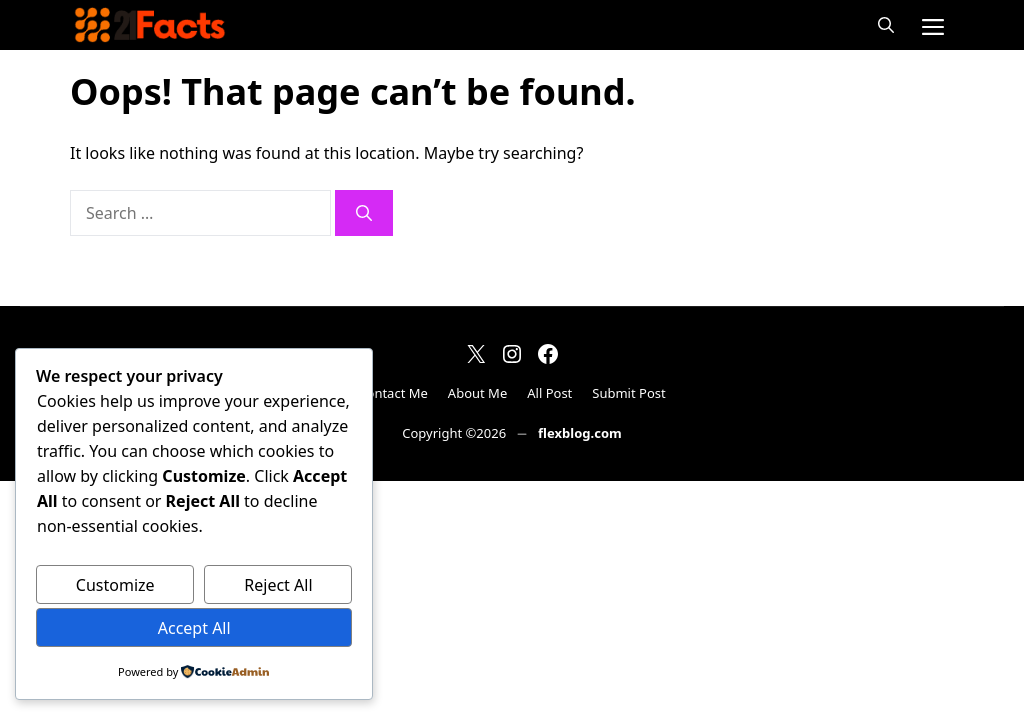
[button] (886, 25)
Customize (115, 585)
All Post (549, 393)
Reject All (278, 585)
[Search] (364, 213)
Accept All (194, 628)
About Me (477, 393)
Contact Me (393, 393)
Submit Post (628, 393)
